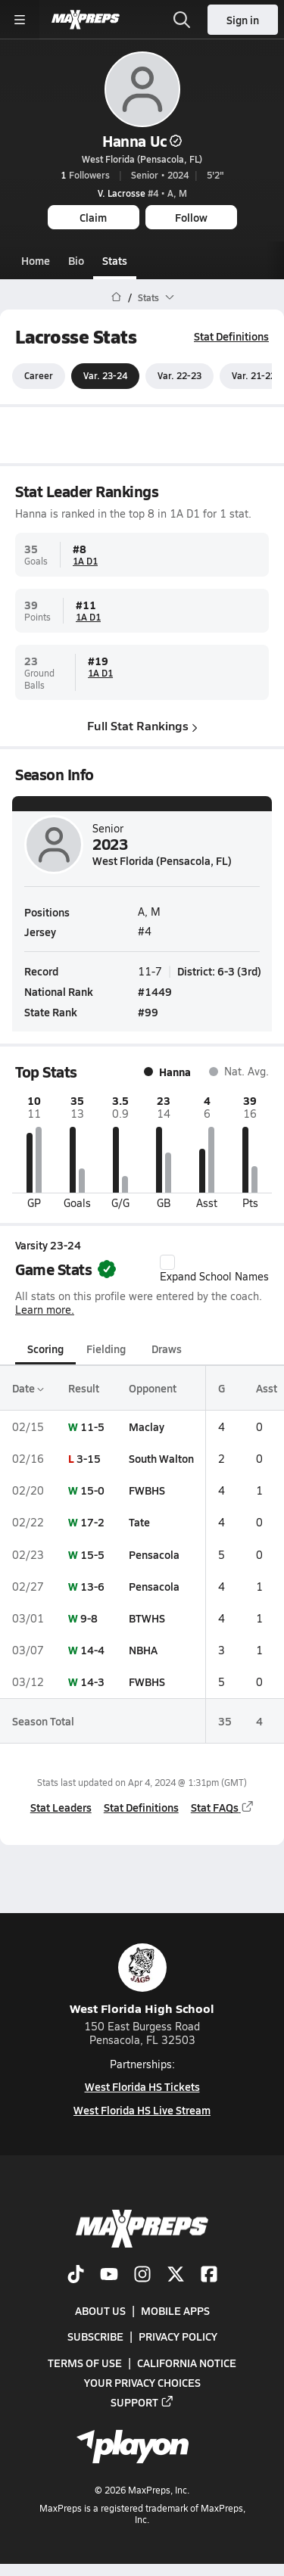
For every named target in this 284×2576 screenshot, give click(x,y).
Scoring (45, 1348)
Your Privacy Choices (142, 2382)
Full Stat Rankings (142, 726)
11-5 (92, 1426)
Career (38, 376)
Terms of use (85, 2362)
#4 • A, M (142, 193)
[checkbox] (167, 1262)
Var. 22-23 (179, 376)
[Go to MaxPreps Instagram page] (142, 2275)
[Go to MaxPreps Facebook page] (209, 2275)
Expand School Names (214, 1269)
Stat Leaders (61, 1808)
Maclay (146, 1426)
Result (83, 1388)
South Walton (161, 1458)
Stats (114, 260)
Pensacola (154, 1554)
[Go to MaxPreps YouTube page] (109, 2275)
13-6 (92, 1586)
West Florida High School (142, 1980)
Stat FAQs (222, 1808)
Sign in (242, 19)
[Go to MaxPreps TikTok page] (76, 2275)
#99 (148, 1011)
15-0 (92, 1490)
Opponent (152, 1388)
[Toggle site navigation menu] (19, 19)
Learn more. (44, 1310)
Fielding (106, 1348)
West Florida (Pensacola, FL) (142, 158)
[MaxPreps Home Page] (116, 297)
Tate (139, 1522)
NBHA (143, 1649)
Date (28, 1388)
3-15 (88, 1458)
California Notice (186, 2362)
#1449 (155, 991)
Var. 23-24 (105, 376)
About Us (100, 2310)
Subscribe (95, 2336)
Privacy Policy (178, 2336)
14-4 (92, 1649)
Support (142, 2402)
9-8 (89, 1618)
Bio (76, 260)
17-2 (92, 1522)
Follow (191, 217)
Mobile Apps (175, 2310)
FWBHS (147, 1490)
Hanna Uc (141, 140)
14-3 (92, 1682)
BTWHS (147, 1618)
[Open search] (181, 19)
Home (35, 260)
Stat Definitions (231, 336)
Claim (93, 217)
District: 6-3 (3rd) (219, 970)
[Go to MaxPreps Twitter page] (176, 2275)
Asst (266, 1388)
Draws (166, 1348)
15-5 (92, 1554)
